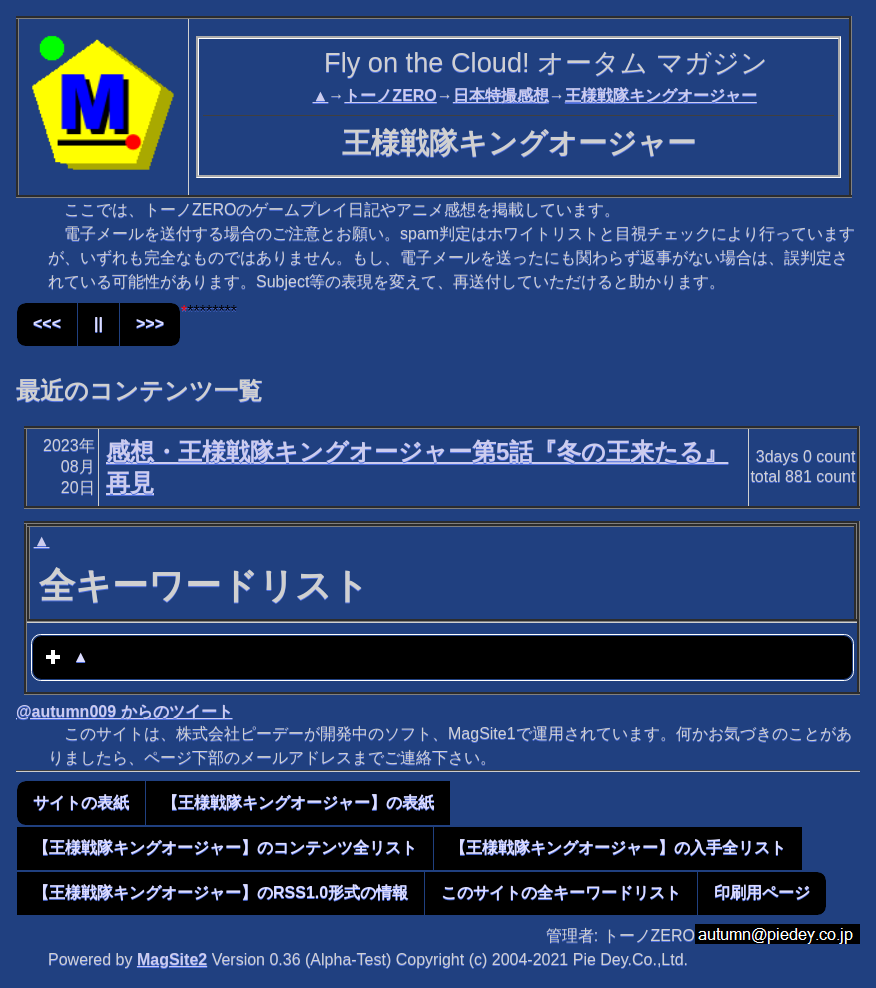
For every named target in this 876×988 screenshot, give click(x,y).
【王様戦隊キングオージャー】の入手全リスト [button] (618, 847)
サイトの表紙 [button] (81, 802)
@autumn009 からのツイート (124, 711)
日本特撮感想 (501, 95)
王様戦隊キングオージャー (661, 95)
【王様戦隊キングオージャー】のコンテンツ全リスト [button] (225, 847)
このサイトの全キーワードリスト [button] (561, 892)
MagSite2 (172, 959)
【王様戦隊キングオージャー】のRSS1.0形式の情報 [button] (220, 892)
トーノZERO (390, 95)
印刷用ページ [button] (762, 892)
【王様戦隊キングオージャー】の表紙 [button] (298, 802)
